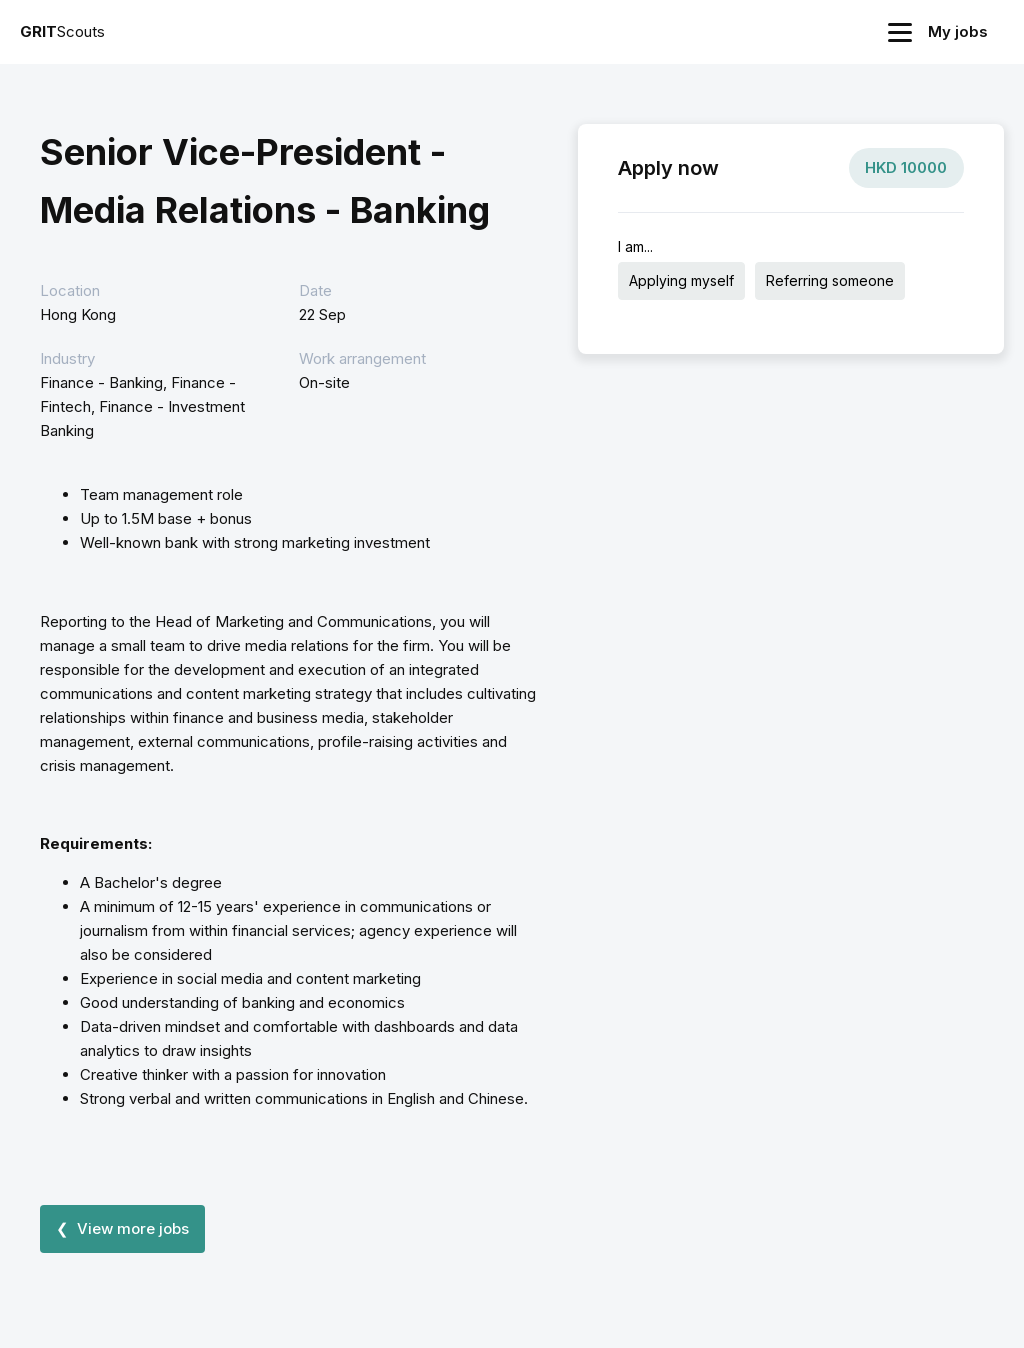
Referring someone (830, 280)
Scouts (62, 31)
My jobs (958, 31)
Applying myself (681, 280)
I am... (635, 246)
